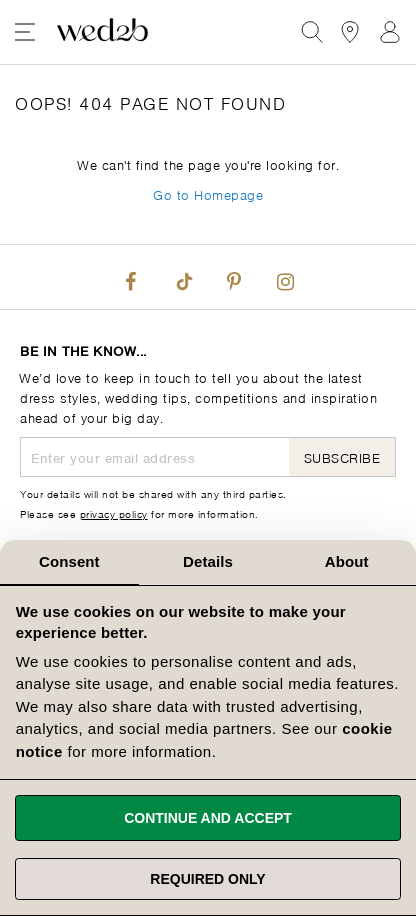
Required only (207, 879)
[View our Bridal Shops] (350, 32)
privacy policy (114, 513)
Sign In (390, 32)
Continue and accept (208, 818)
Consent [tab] (69, 561)
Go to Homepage (208, 193)
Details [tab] (208, 561)
